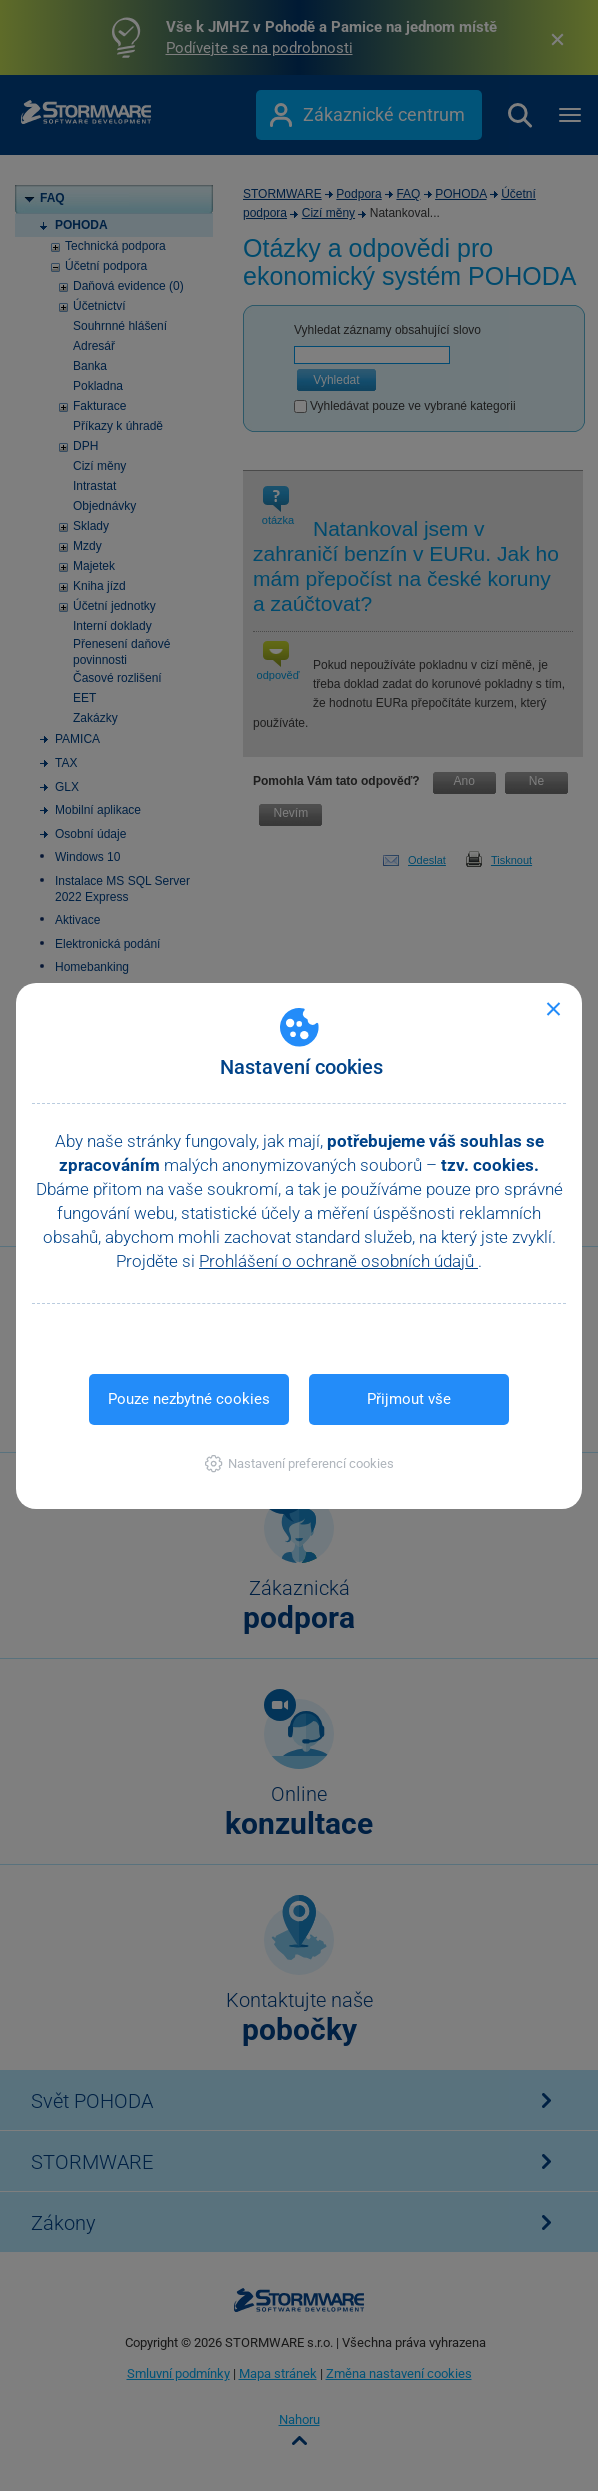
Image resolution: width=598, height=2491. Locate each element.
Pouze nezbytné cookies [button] (189, 1399)
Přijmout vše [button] (409, 1399)
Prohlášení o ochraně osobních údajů (338, 1261)
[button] (299, 1463)
